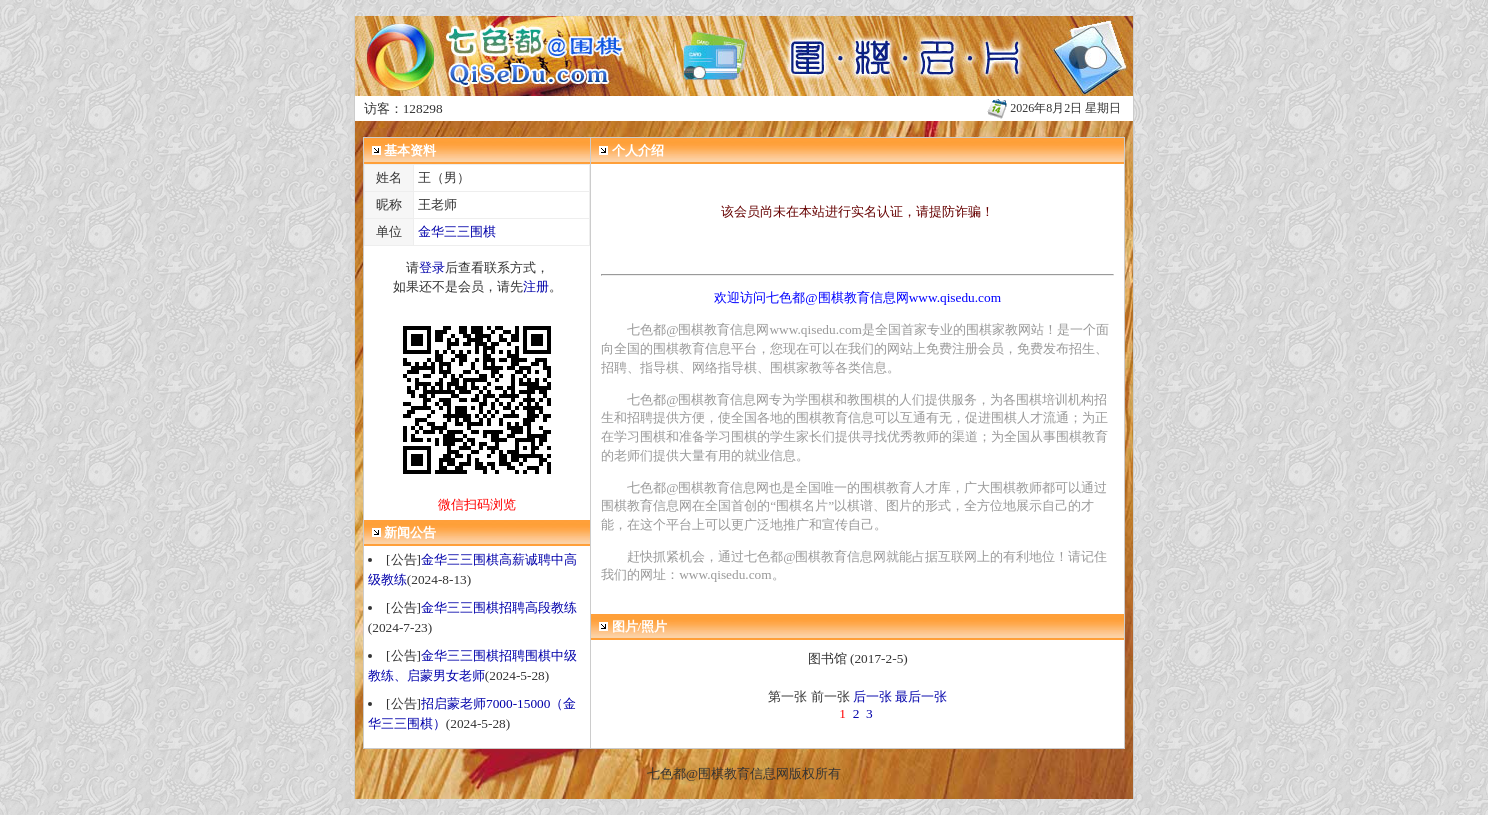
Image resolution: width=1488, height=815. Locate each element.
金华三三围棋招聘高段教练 (499, 607)
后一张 (872, 696)
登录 (432, 267)
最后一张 (921, 696)
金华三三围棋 (457, 231)
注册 (536, 286)
